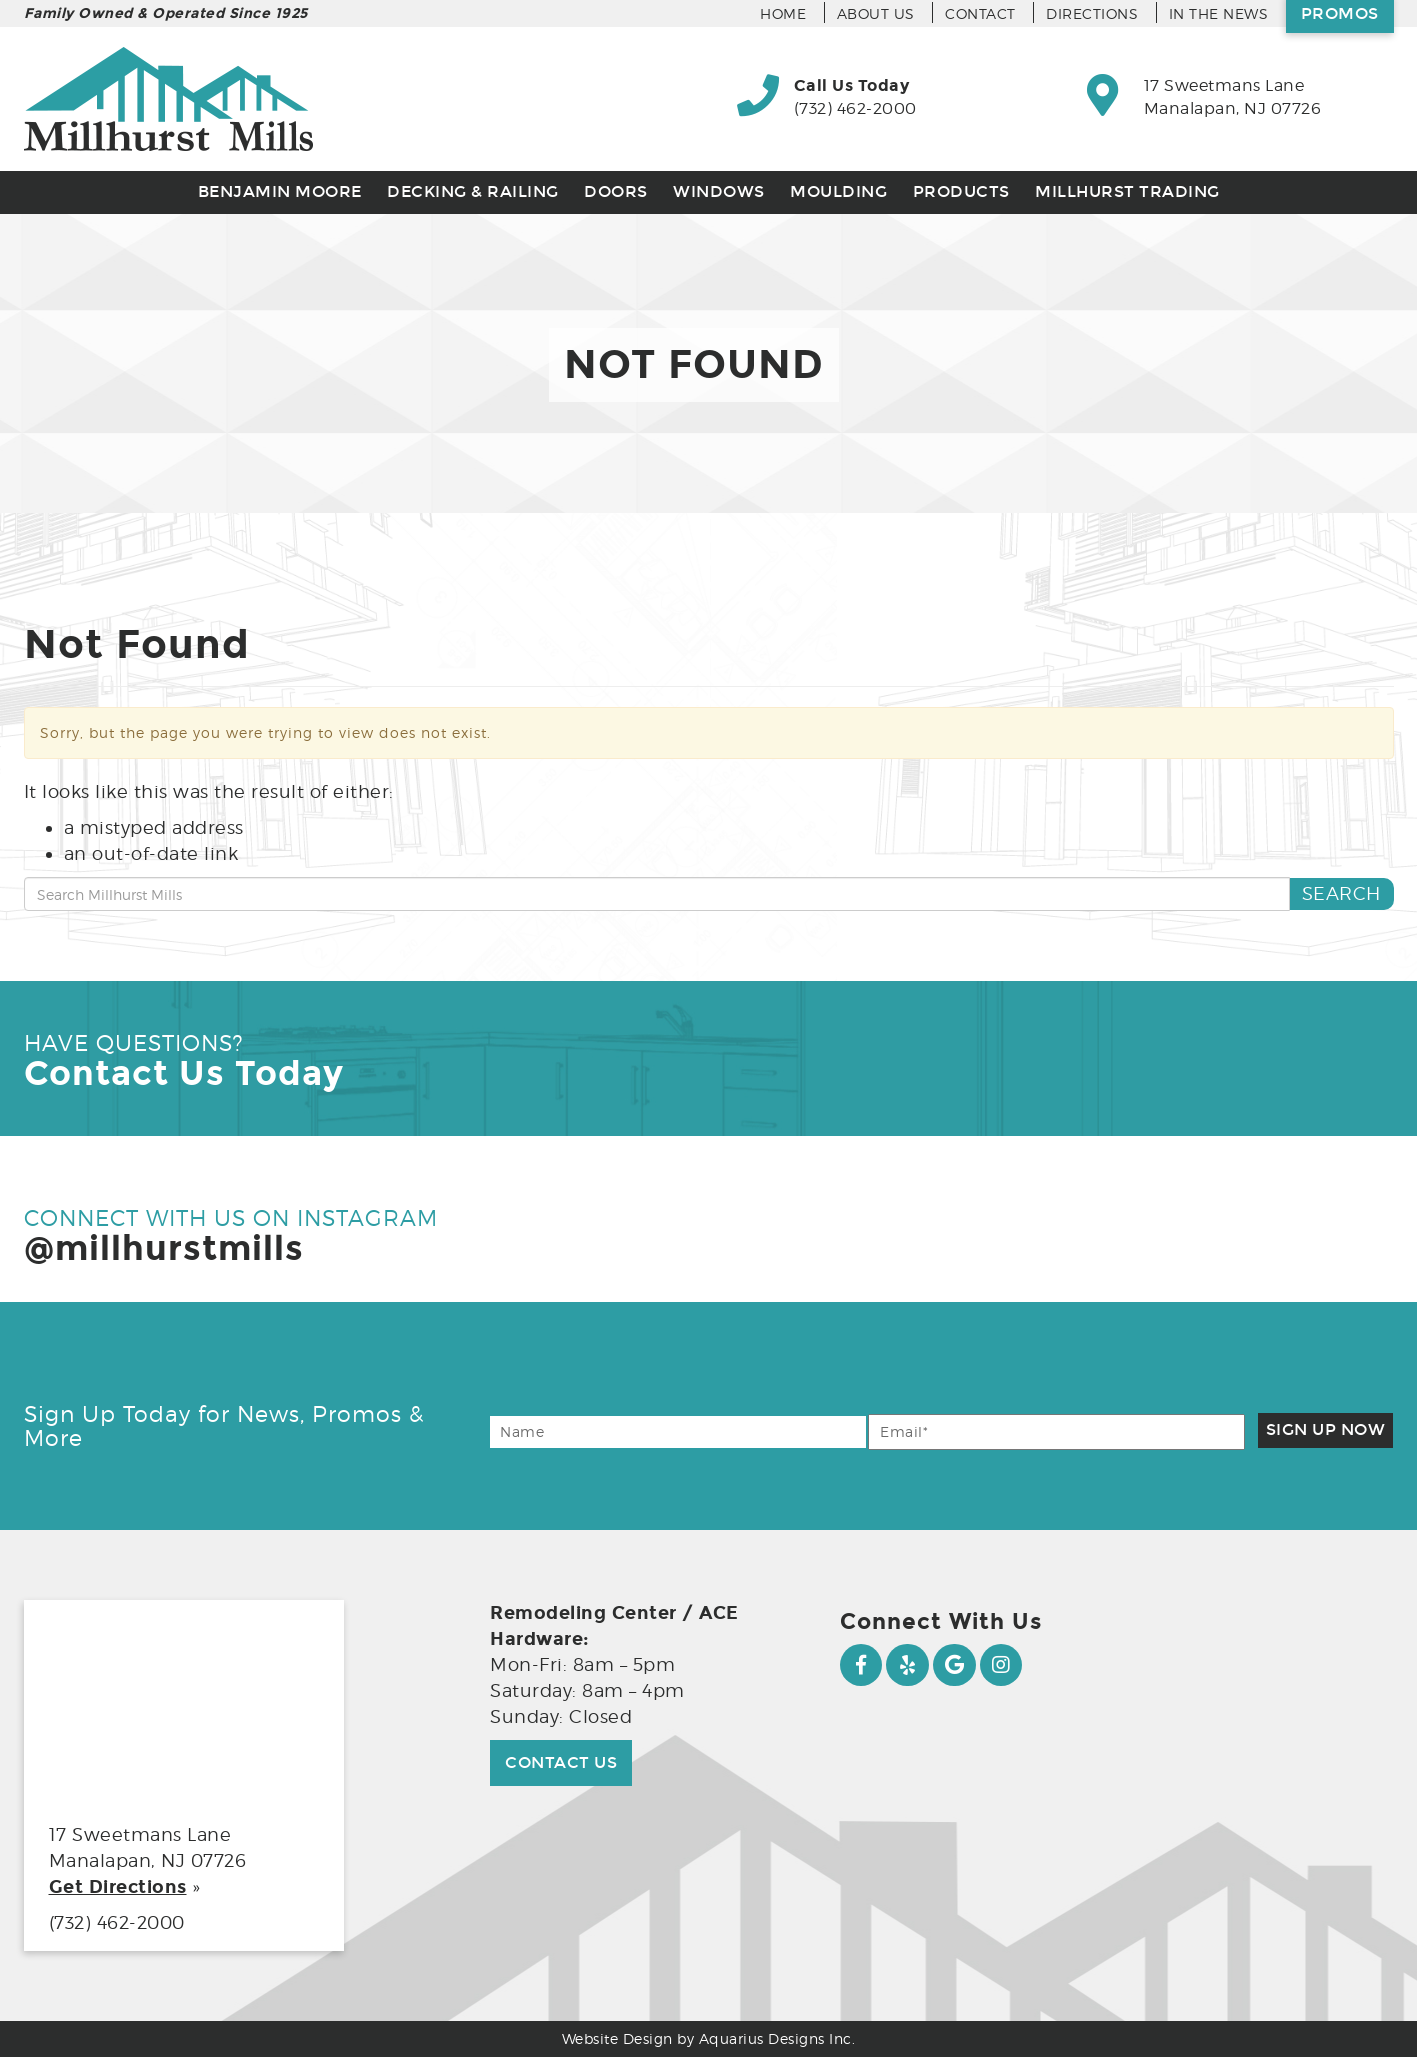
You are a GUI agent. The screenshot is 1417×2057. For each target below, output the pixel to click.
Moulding (838, 191)
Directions (1092, 13)
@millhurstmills (164, 1248)
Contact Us (561, 1762)
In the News (1219, 13)
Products (961, 191)
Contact (980, 13)
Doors (616, 191)
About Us (876, 13)
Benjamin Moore (280, 191)
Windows (719, 191)
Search (1341, 893)
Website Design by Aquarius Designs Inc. (709, 2038)
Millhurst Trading (1127, 191)
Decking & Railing (473, 191)
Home (783, 13)
